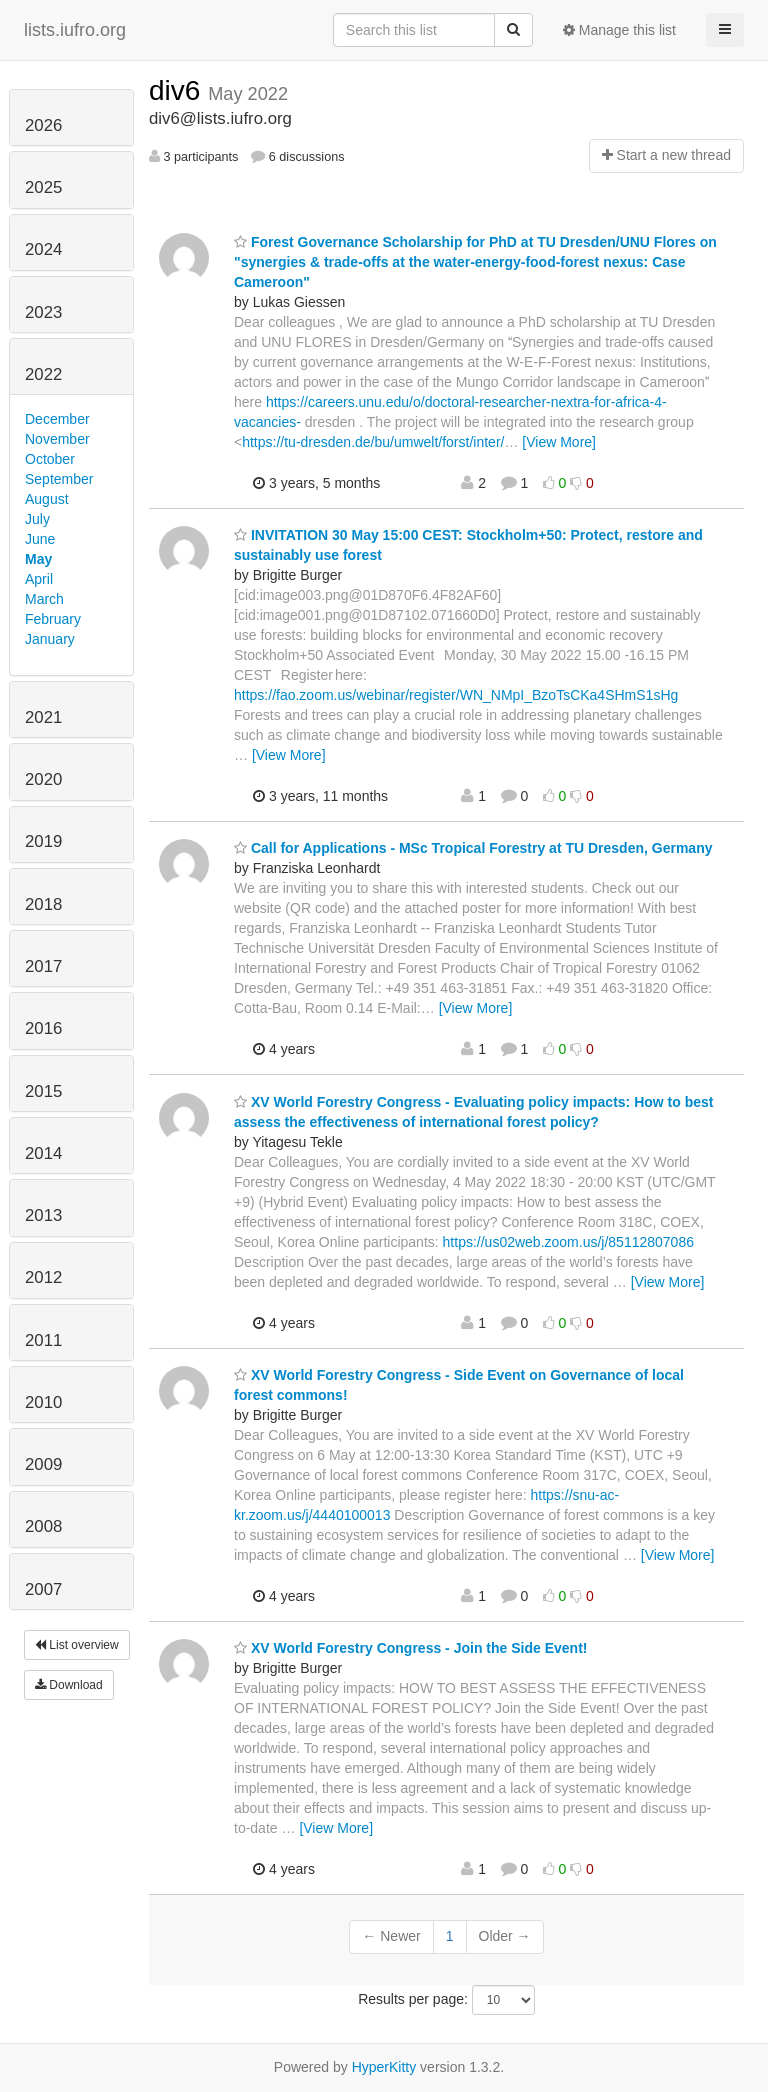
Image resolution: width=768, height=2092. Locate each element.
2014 (43, 1153)
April (39, 579)
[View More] (559, 442)
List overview (77, 1645)
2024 (43, 249)
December (57, 419)
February (53, 619)
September (59, 479)
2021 (43, 717)
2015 (43, 1091)
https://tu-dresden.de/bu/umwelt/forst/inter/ (373, 442)
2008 (43, 1526)
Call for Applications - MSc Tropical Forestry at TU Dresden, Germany (473, 848)
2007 (43, 1589)
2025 (43, 187)
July (37, 519)
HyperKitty (384, 2067)
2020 (43, 779)
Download (69, 1685)
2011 (43, 1340)
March (44, 599)
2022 (43, 374)
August (47, 499)
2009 (43, 1464)
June (40, 539)
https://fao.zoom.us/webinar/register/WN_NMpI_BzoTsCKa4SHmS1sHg (456, 695)
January (50, 639)
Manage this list (619, 30)
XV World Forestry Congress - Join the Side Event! (410, 1648)
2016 (43, 1028)
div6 (178, 90)
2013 (43, 1215)
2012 (43, 1277)
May (38, 559)
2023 (43, 312)
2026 (43, 125)
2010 (43, 1402)
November (57, 439)
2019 (43, 841)
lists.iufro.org (75, 30)
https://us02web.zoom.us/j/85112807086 (568, 1242)
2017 (43, 966)
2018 (43, 904)
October (50, 459)
